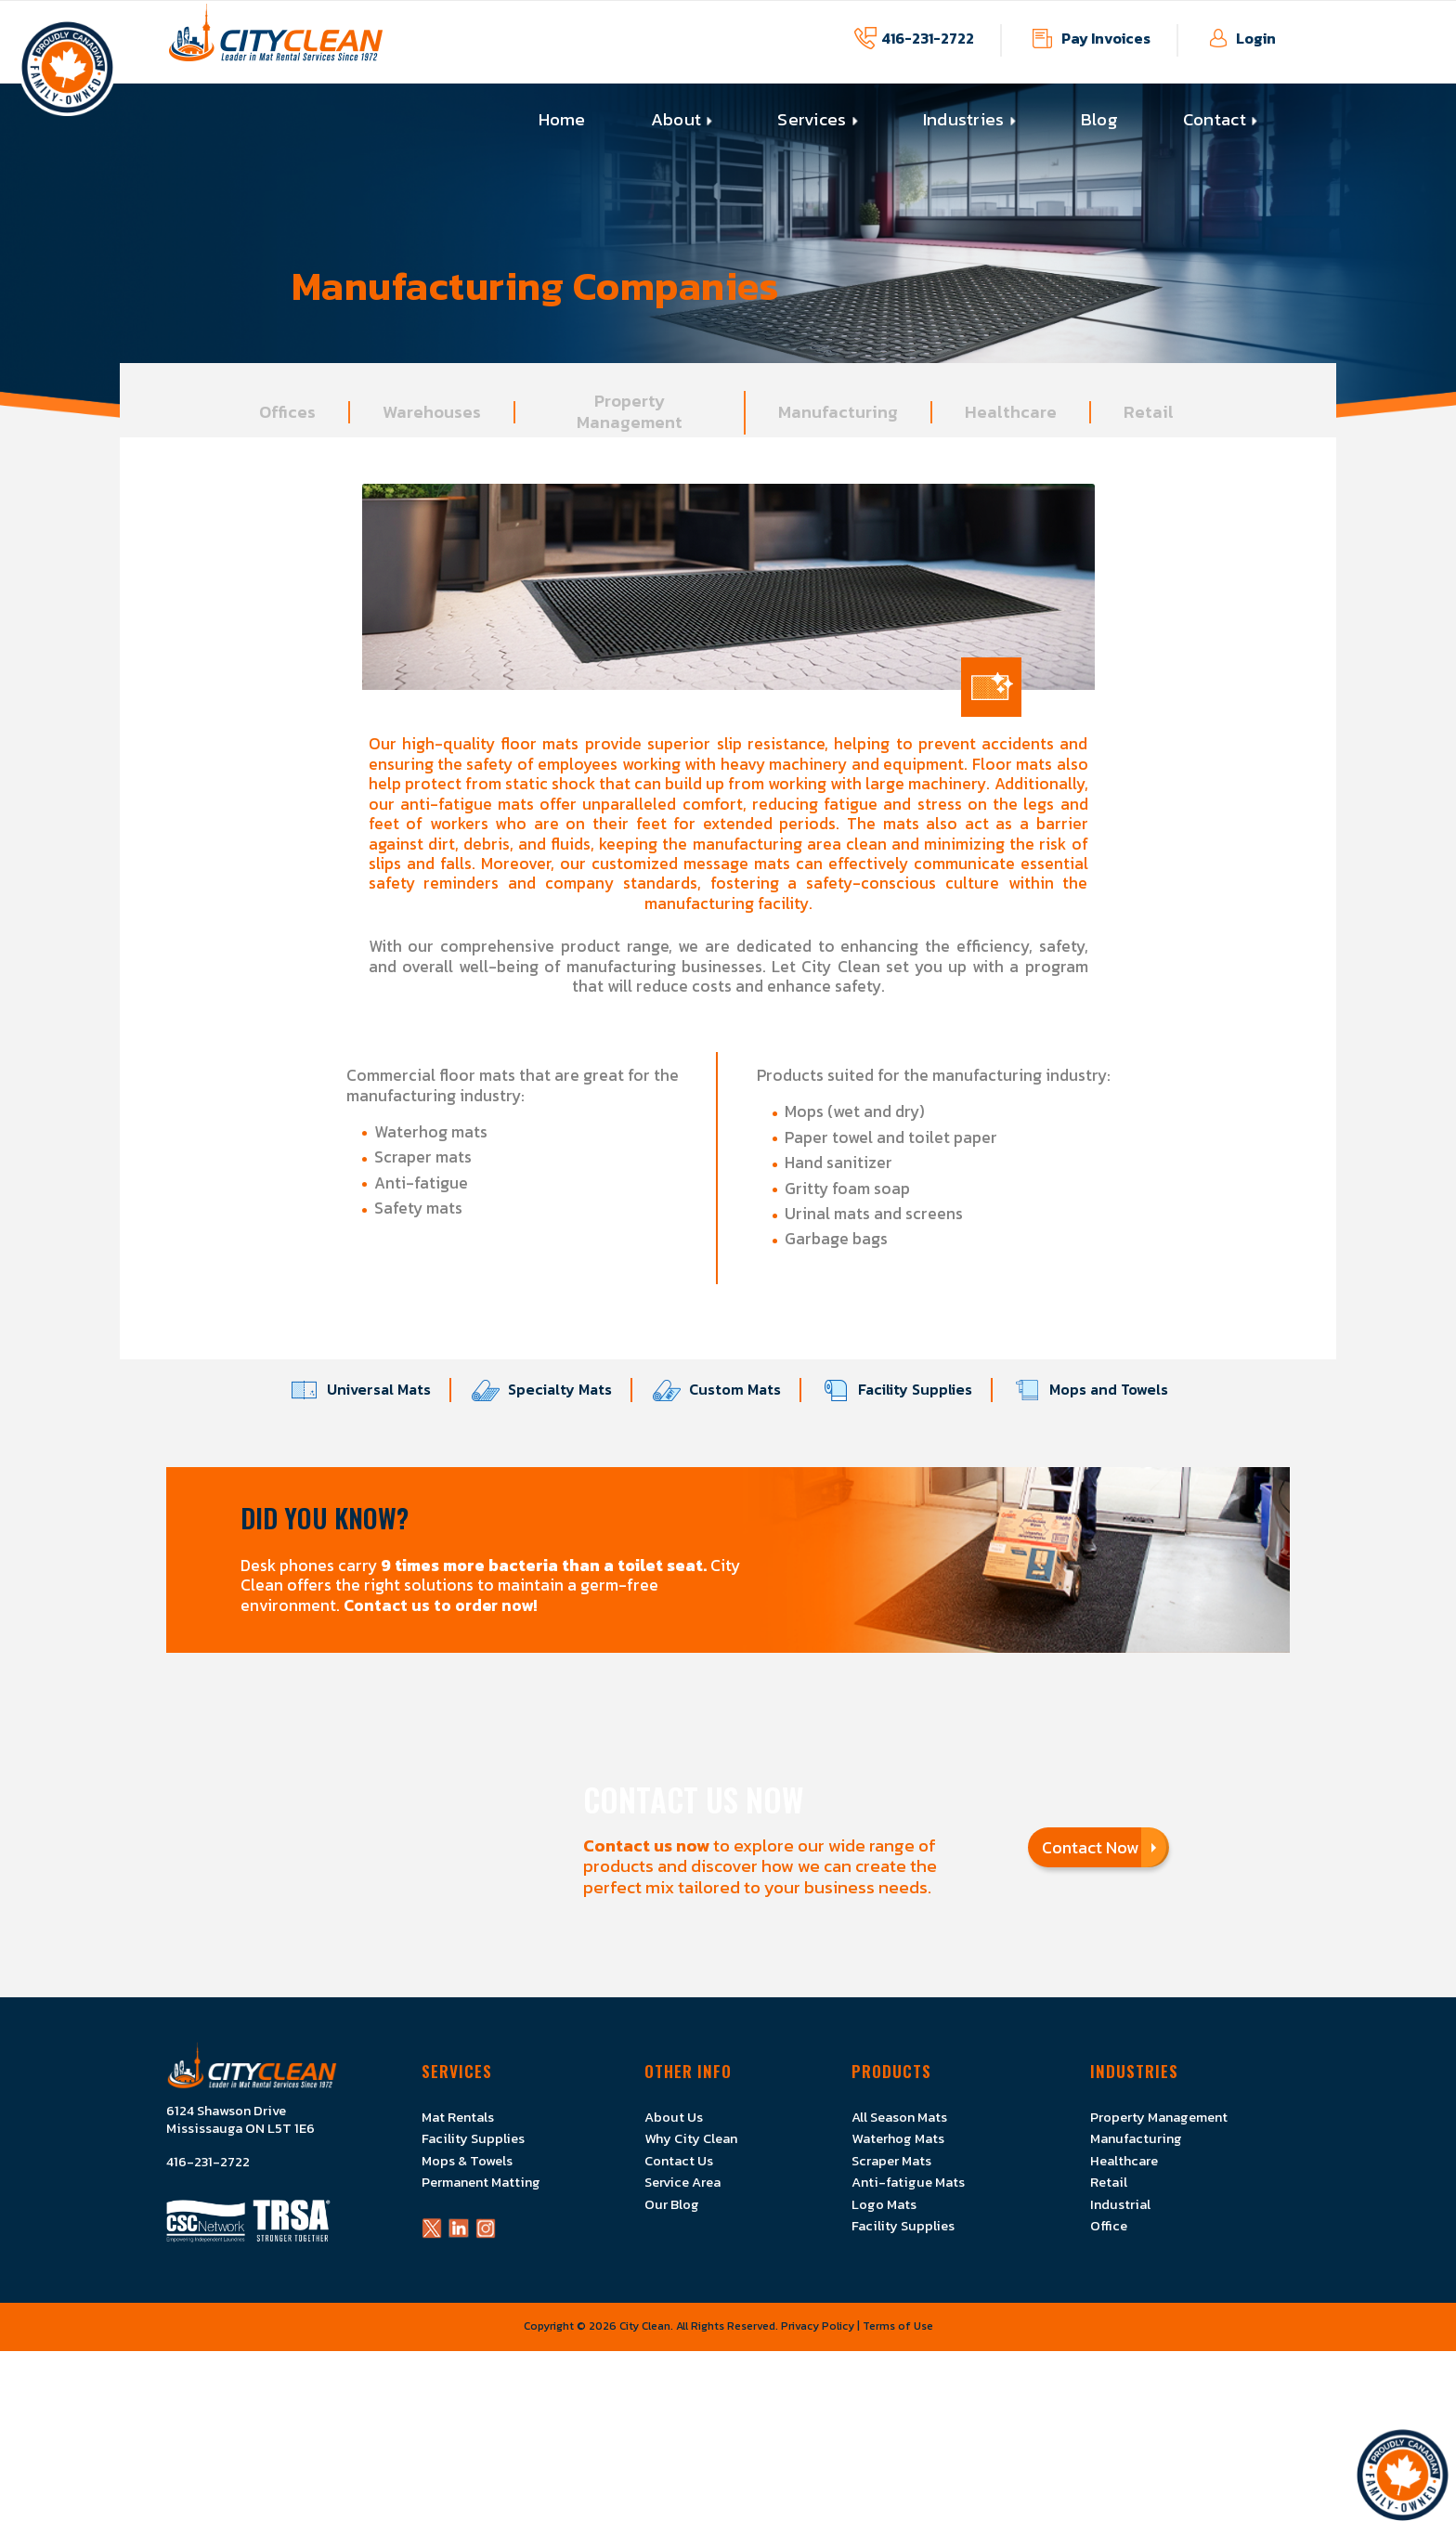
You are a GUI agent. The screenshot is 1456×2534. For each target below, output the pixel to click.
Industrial (1120, 2204)
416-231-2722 (927, 38)
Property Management (1159, 2117)
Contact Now (1099, 1847)
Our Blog (671, 2204)
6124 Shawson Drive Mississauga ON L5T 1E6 (240, 2120)
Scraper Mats (891, 2161)
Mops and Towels (1099, 1390)
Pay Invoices (1105, 38)
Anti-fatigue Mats (908, 2182)
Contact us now (646, 1845)
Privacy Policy (817, 2326)
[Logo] (275, 42)
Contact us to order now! (441, 1605)
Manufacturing (1136, 2138)
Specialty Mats (551, 1390)
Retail (1108, 2182)
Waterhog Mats (898, 2138)
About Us (673, 2117)
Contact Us (678, 2161)
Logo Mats (884, 2204)
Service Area (682, 2182)
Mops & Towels (467, 2161)
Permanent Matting (481, 2182)
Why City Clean (690, 2138)
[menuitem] (562, 120)
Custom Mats (726, 1390)
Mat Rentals (458, 2117)
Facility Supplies (906, 1390)
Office (1108, 2226)
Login (1256, 38)
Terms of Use (898, 2326)
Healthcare (1124, 2161)
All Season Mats (899, 2117)
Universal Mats (370, 1390)
